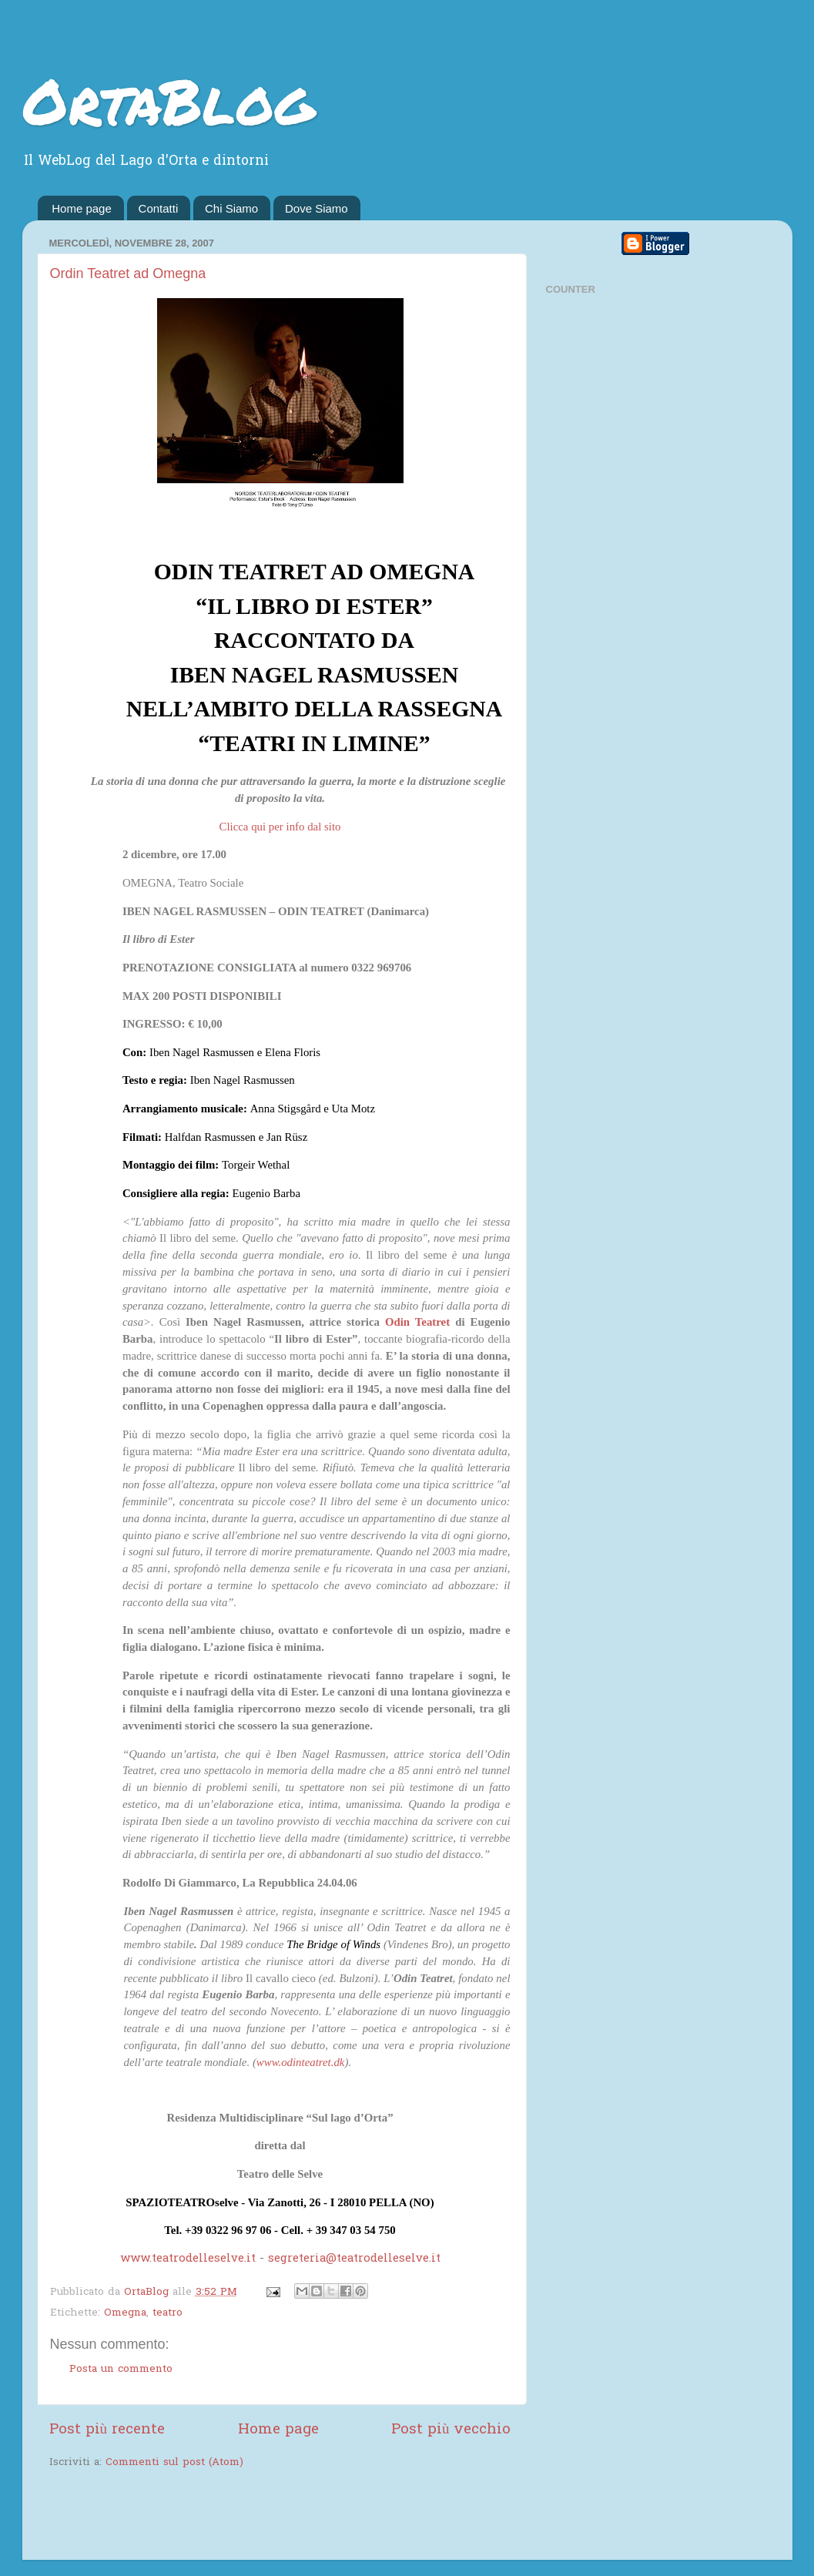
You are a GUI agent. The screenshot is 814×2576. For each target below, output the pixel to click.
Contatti (159, 208)
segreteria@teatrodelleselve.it (354, 2258)
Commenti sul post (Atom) (174, 2462)
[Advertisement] (229, 2516)
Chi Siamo (231, 208)
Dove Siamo (316, 208)
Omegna (125, 2313)
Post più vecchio (451, 2430)
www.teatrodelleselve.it (188, 2258)
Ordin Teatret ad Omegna (128, 273)
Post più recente (107, 2430)
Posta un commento (121, 2369)
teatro (167, 2313)
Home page (82, 208)
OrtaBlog (168, 100)
